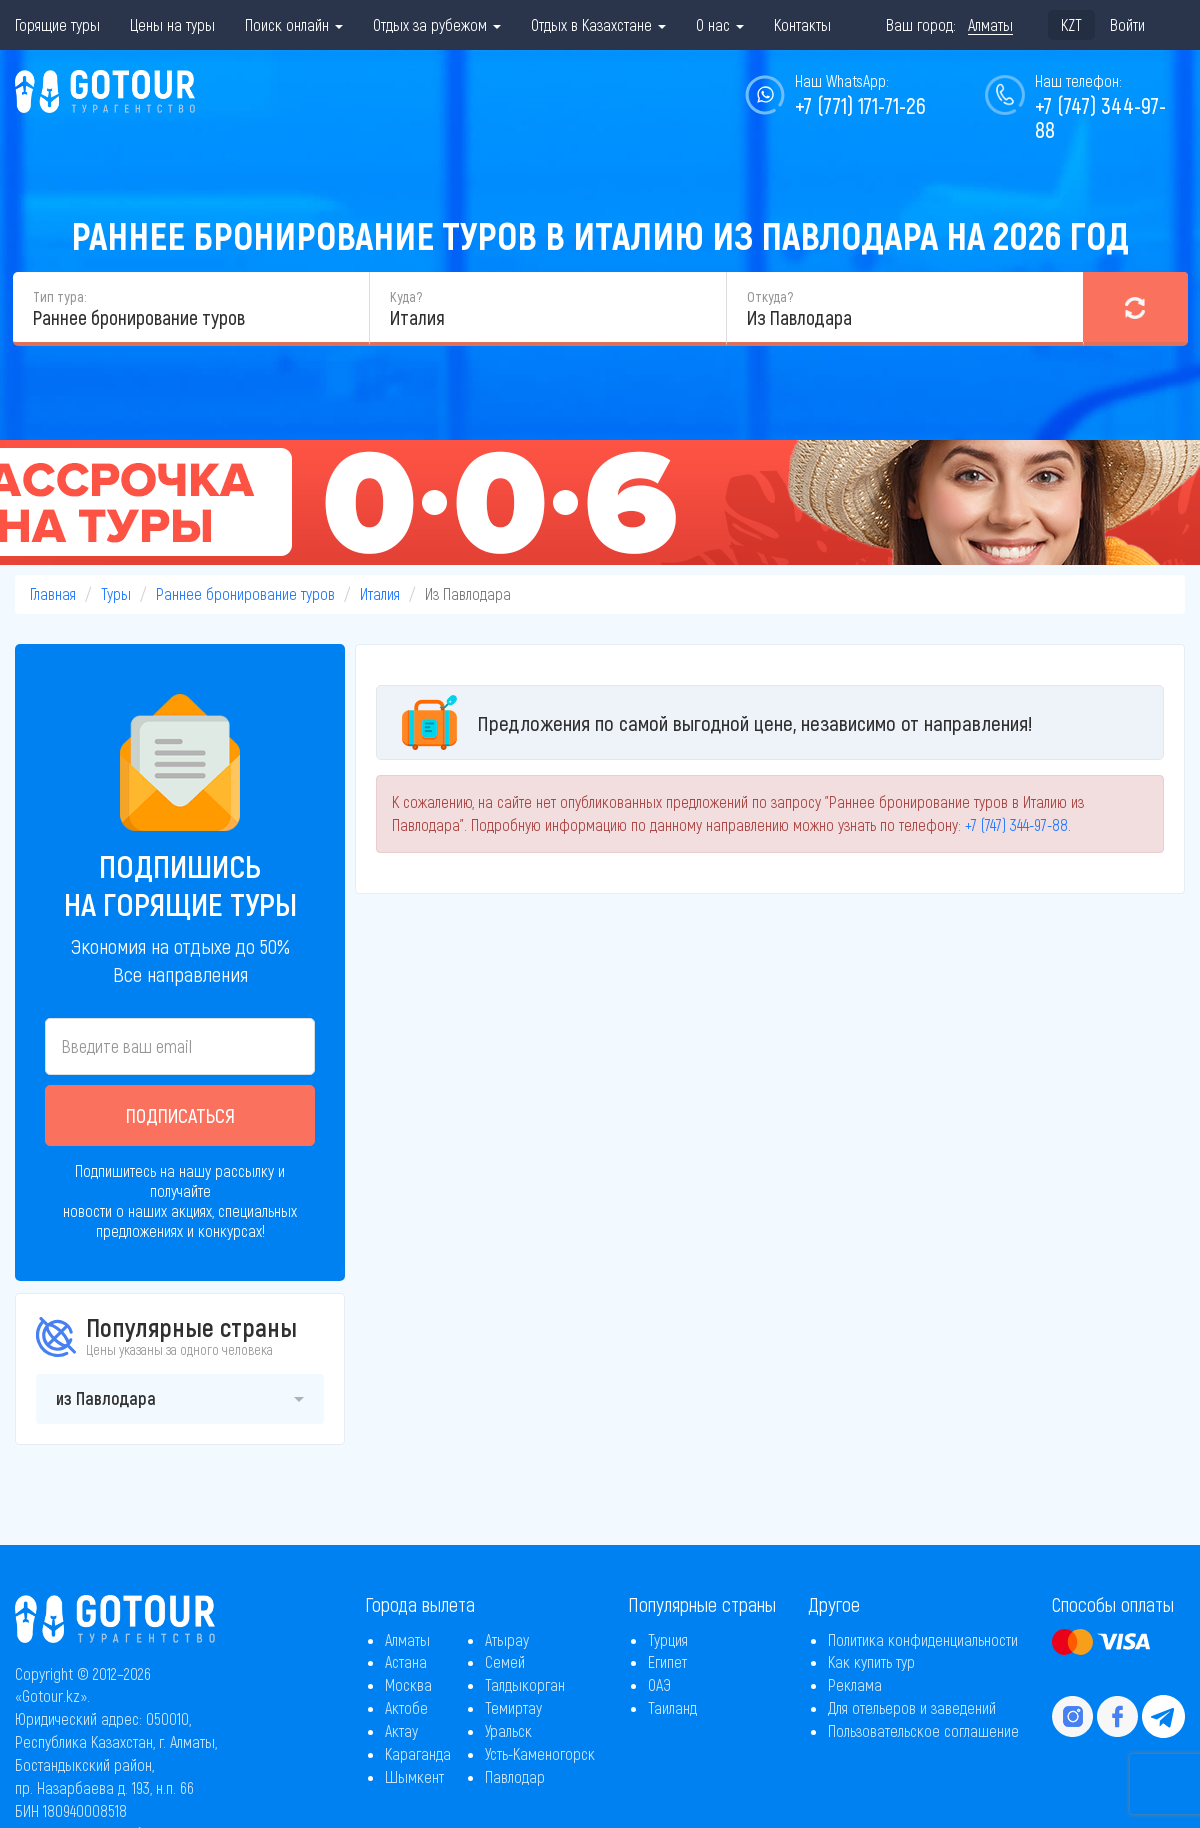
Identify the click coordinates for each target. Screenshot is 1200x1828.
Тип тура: (59, 296)
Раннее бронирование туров (245, 593)
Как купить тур (871, 1661)
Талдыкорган (525, 1684)
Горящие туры (57, 24)
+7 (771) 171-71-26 (860, 105)
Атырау (507, 1639)
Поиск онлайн (294, 24)
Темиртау (513, 1707)
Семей (505, 1661)
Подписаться (180, 1115)
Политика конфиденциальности (923, 1639)
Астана (406, 1661)
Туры (116, 593)
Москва (408, 1684)
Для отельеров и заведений (912, 1707)
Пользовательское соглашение (923, 1730)
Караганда (418, 1753)
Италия (380, 593)
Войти (1127, 24)
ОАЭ (659, 1684)
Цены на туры (172, 24)
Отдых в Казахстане (598, 24)
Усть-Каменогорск (540, 1753)
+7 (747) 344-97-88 (1100, 117)
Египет (667, 1661)
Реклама (855, 1684)
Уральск (508, 1730)
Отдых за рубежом (437, 24)
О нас (720, 24)
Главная (53, 593)
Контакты (802, 24)
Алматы (407, 1639)
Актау (401, 1730)
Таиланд (672, 1707)
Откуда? (770, 296)
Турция (668, 1639)
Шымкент (414, 1776)
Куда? (406, 296)
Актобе (406, 1707)
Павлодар (515, 1776)
